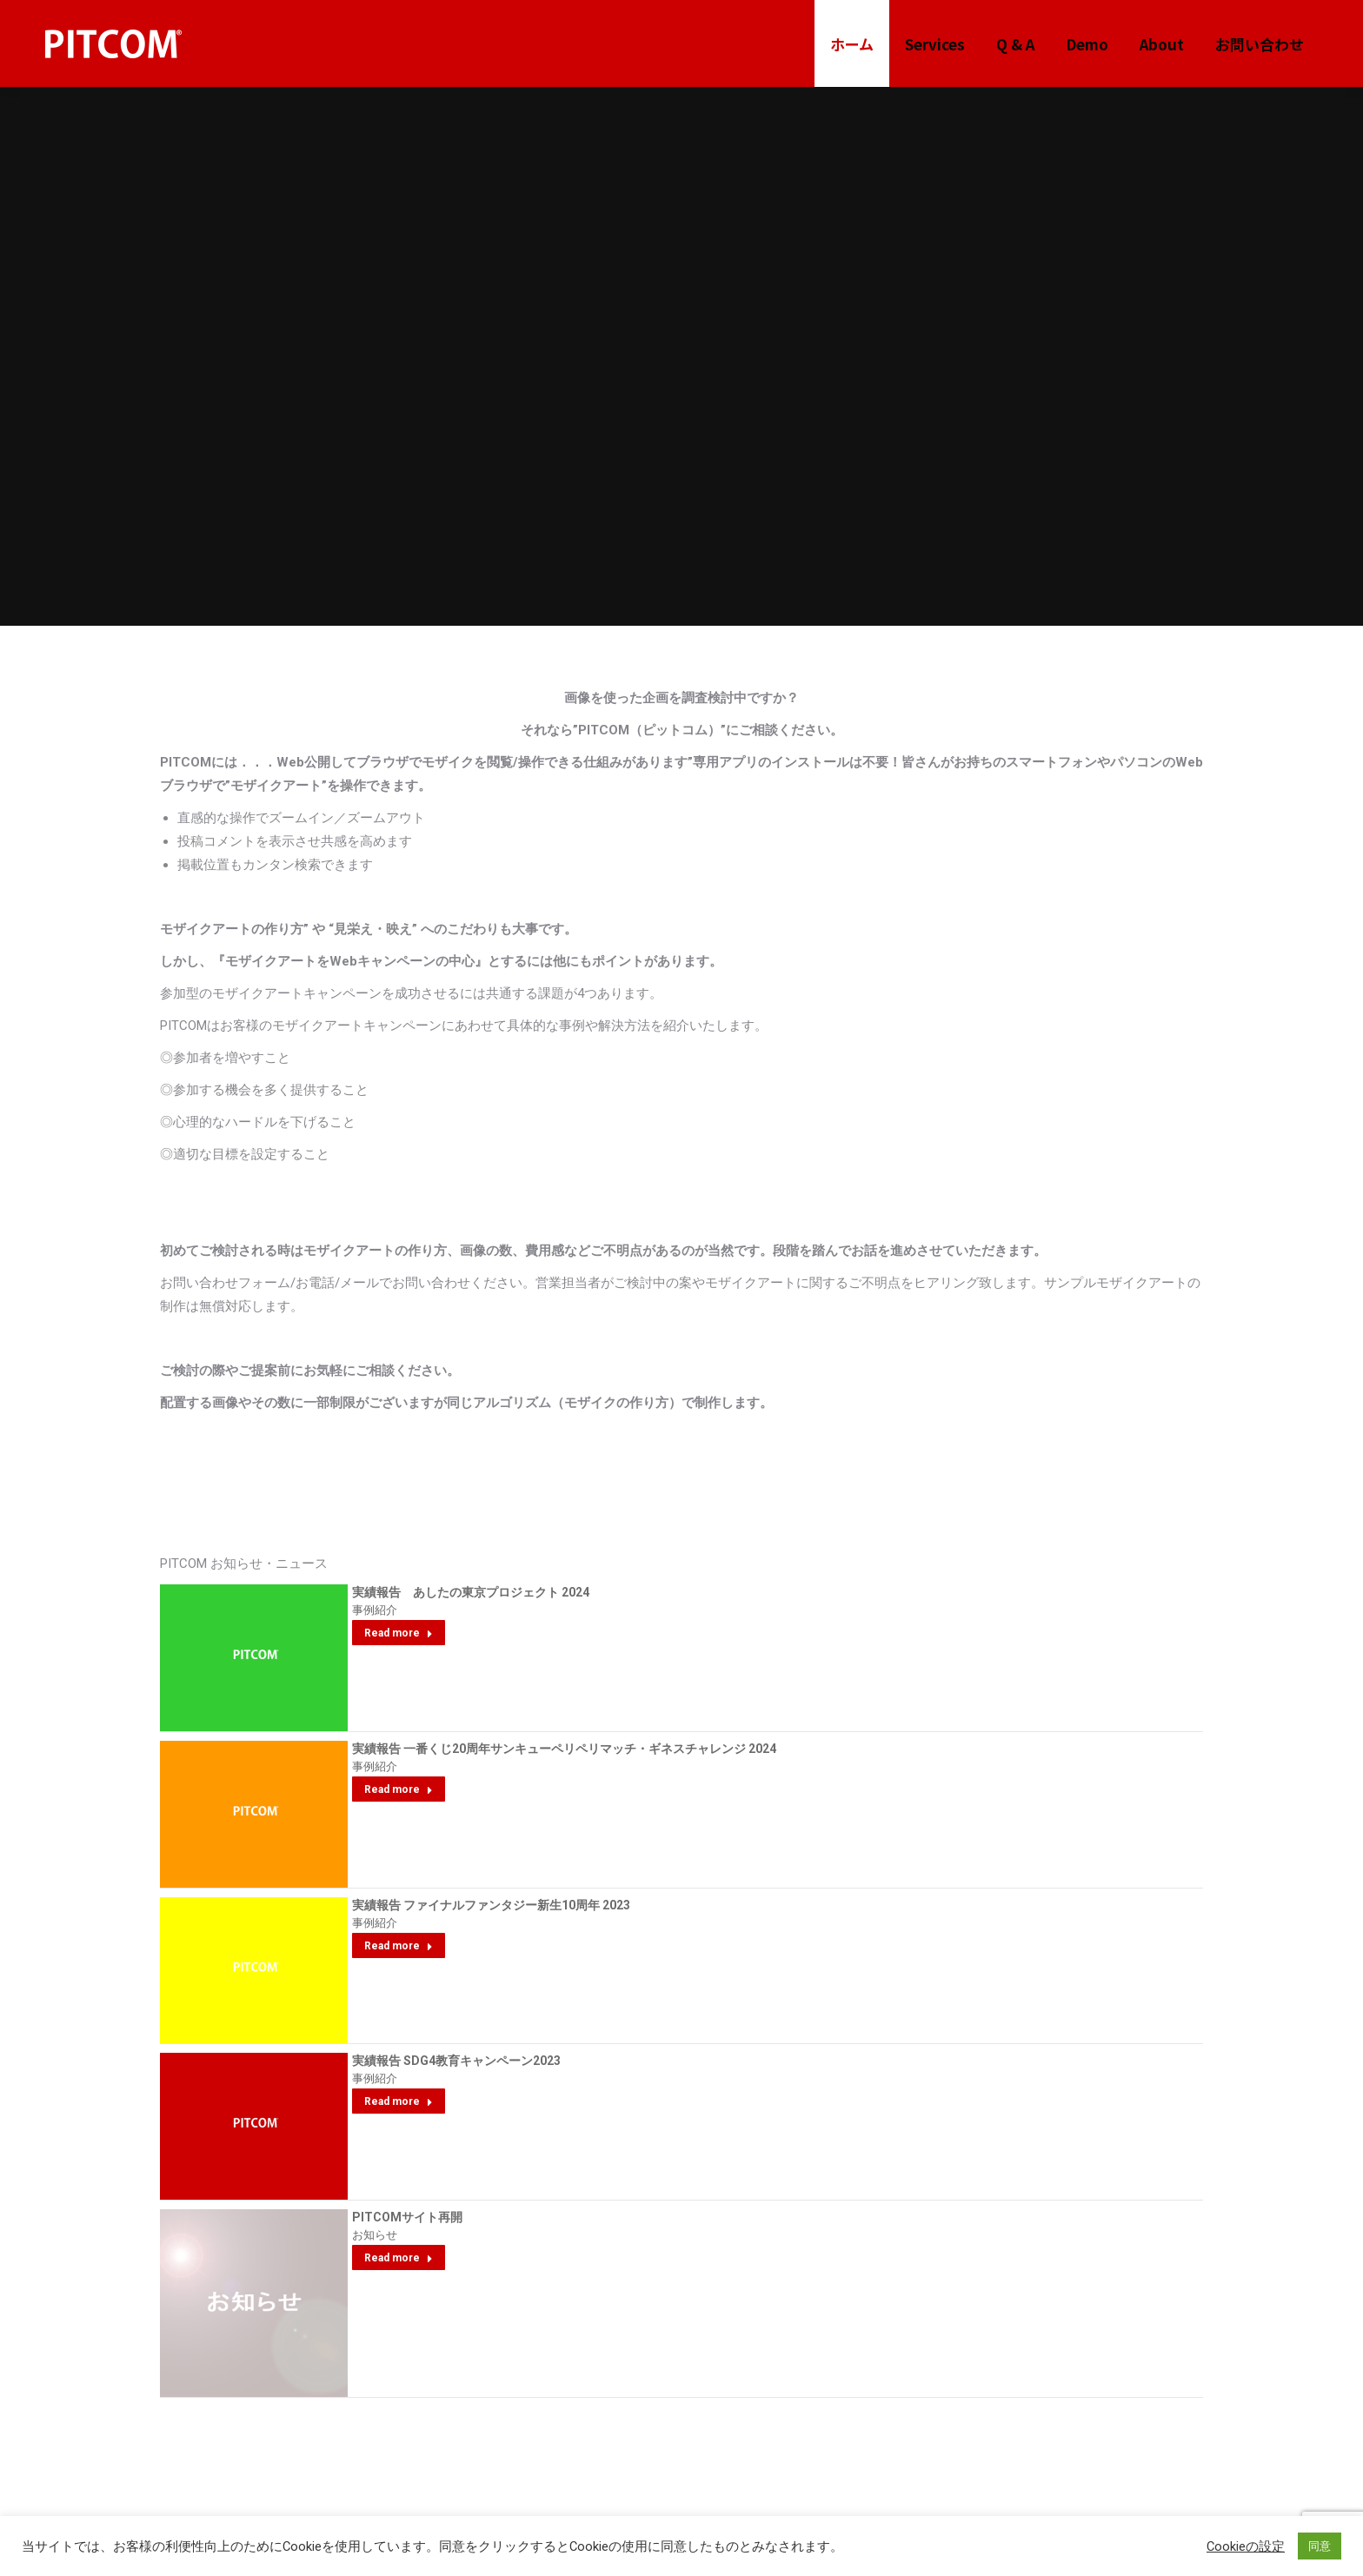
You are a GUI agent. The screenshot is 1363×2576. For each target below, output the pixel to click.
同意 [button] (1319, 2546)
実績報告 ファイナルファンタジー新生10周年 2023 (491, 1905)
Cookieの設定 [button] (1246, 2546)
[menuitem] (852, 43)
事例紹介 (374, 1610)
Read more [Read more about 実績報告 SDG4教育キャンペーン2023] (398, 2101)
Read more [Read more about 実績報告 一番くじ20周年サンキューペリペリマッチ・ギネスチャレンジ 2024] (398, 1789)
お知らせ (374, 2234)
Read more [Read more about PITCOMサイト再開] (398, 2258)
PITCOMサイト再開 (407, 2217)
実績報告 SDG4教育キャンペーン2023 (456, 2061)
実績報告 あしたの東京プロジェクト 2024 (470, 1592)
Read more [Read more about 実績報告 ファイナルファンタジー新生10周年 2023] (398, 1946)
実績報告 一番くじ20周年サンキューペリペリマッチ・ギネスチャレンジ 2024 (564, 1749)
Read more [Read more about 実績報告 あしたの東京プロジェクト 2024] (398, 1633)
